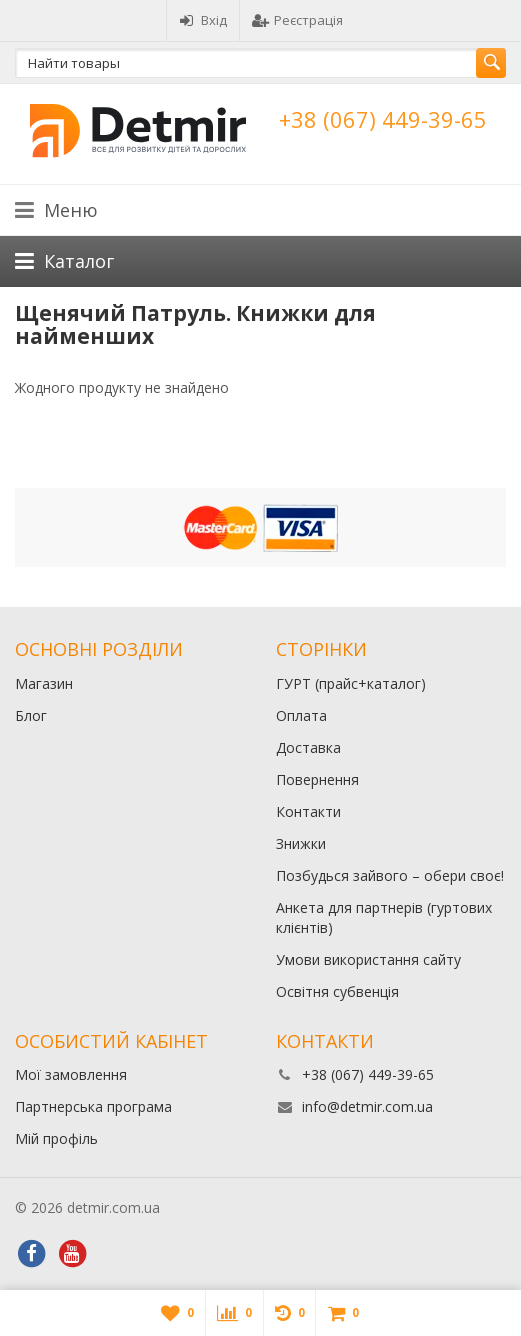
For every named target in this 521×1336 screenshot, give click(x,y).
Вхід (203, 20)
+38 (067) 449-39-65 (383, 119)
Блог (31, 715)
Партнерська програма (93, 1106)
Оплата (301, 715)
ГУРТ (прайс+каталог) (351, 683)
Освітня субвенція (337, 991)
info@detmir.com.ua (367, 1106)
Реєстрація (297, 20)
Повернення (317, 779)
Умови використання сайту (368, 959)
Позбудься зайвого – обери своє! (390, 875)
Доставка (308, 747)
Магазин (44, 683)
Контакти (308, 811)
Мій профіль (56, 1138)
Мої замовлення (71, 1074)
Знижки (301, 843)
